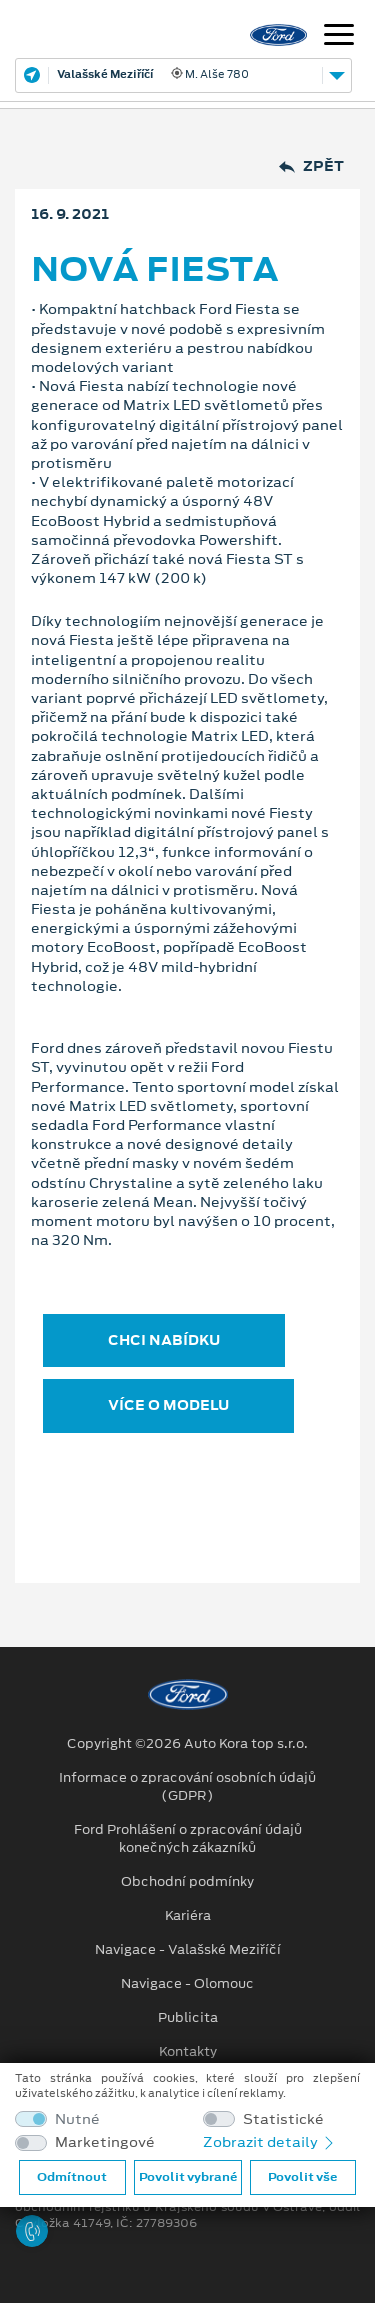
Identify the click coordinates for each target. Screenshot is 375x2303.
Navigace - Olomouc (187, 1984)
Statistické (283, 2119)
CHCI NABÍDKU (164, 1340)
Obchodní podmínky (187, 1882)
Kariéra (188, 1916)
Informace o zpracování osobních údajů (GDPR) (187, 1787)
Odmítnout (72, 2177)
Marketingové (105, 2142)
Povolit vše (302, 2177)
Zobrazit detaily (270, 2142)
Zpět (311, 166)
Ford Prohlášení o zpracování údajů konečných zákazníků (188, 1839)
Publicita (188, 2018)
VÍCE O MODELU (168, 1405)
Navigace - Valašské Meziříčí (188, 1950)
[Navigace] (339, 37)
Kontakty (188, 2052)
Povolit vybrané (188, 2177)
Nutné (77, 2119)
